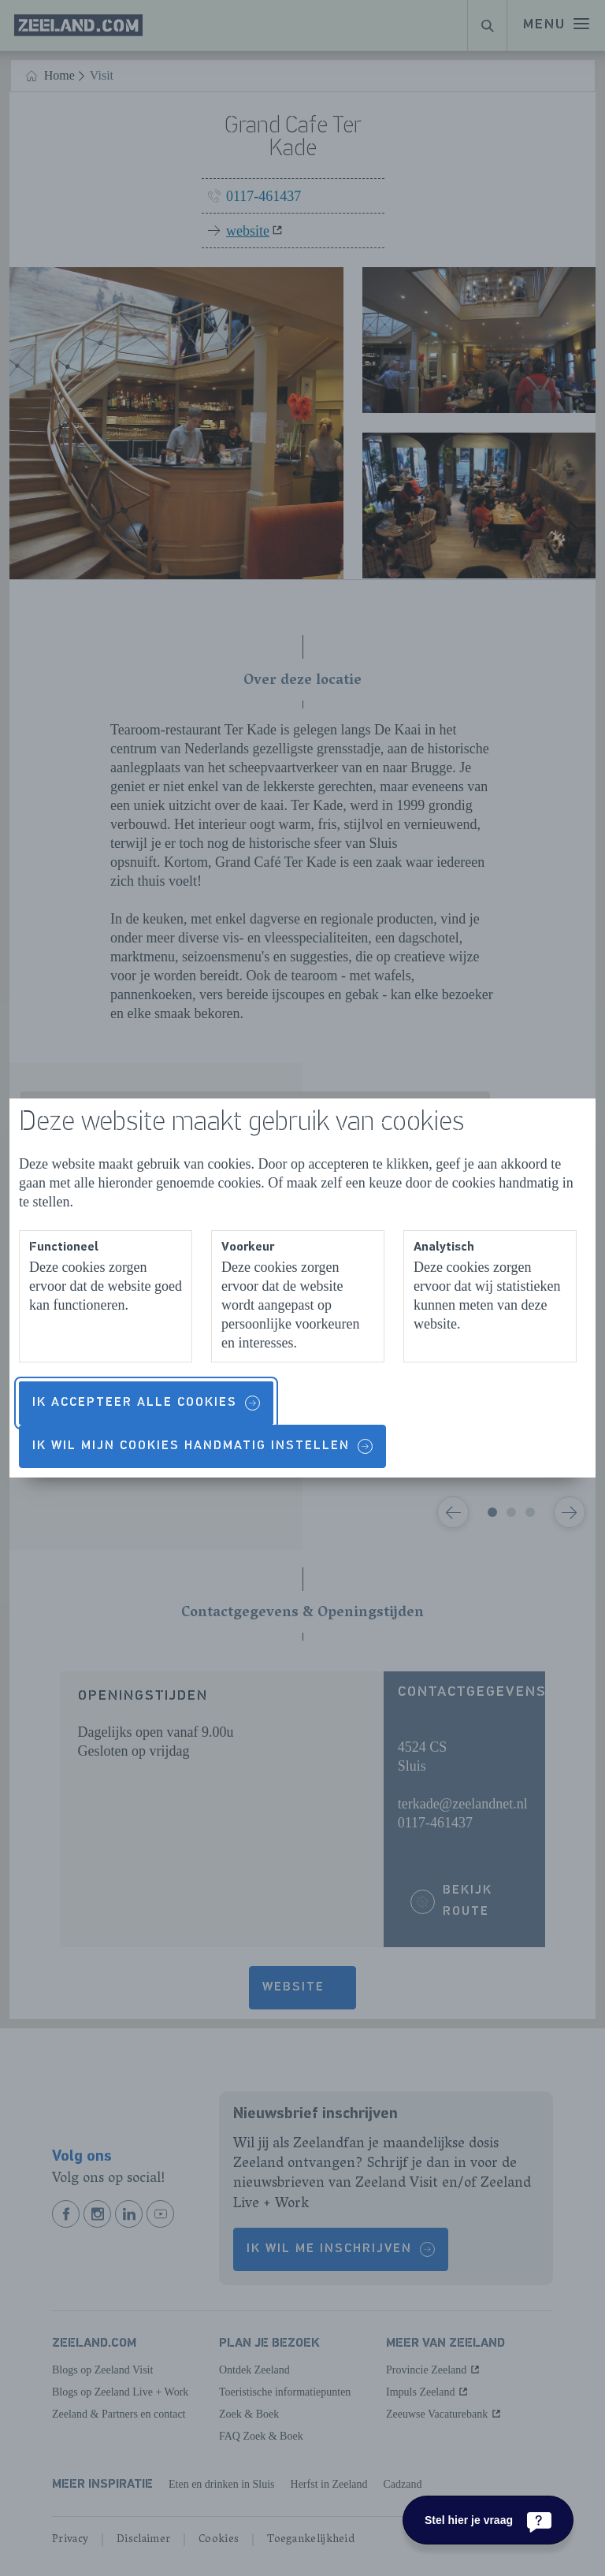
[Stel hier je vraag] (488, 2520)
